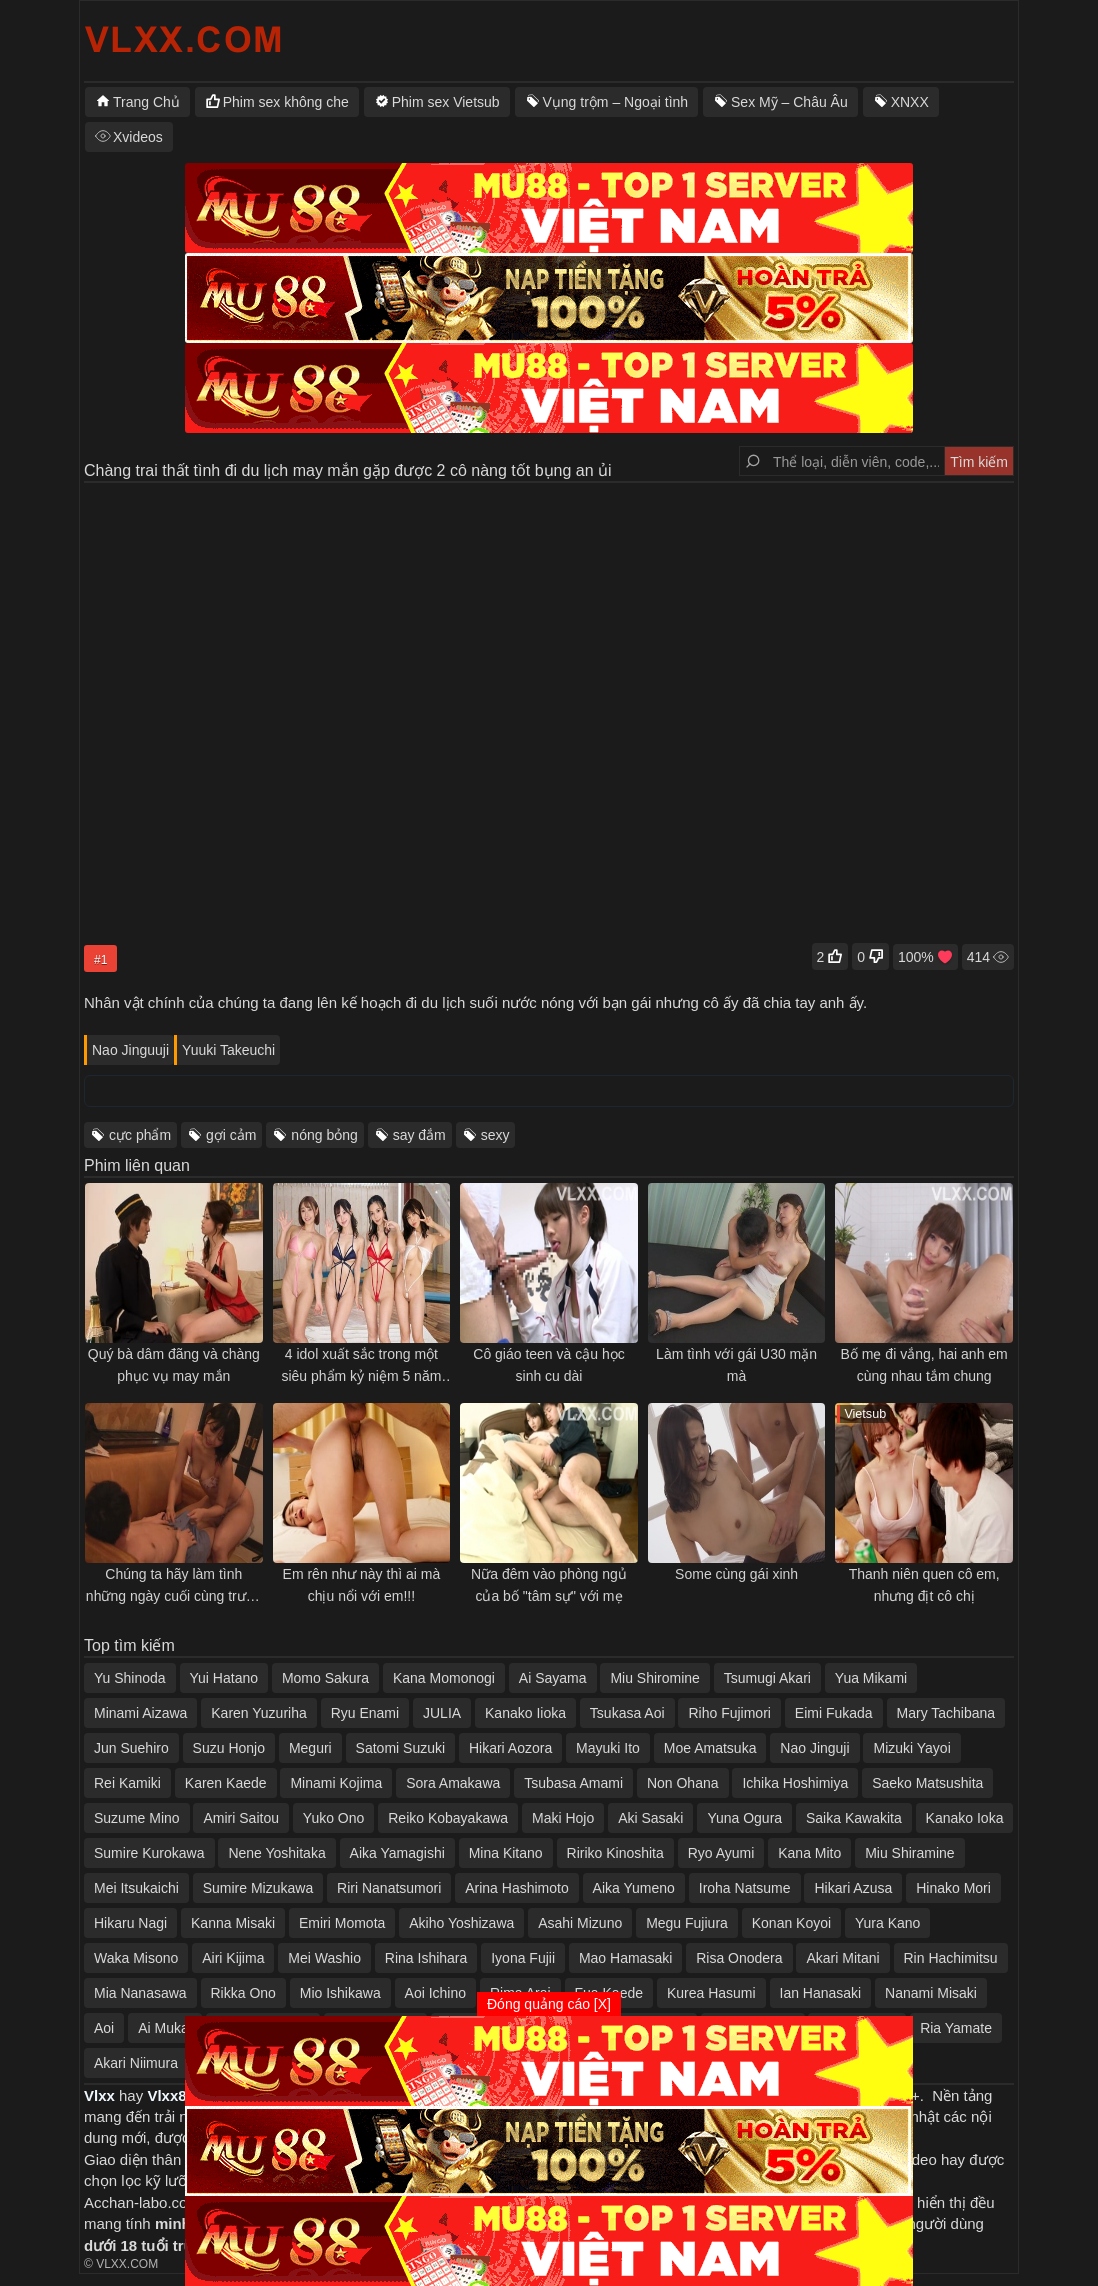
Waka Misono (136, 1958)
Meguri (310, 1748)
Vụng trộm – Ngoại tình (616, 102)
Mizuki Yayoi (911, 1748)
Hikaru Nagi (130, 1923)
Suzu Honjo (229, 1748)
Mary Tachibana (946, 1713)
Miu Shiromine (654, 1678)
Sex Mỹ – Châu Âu (789, 102)
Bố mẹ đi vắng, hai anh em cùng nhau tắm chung (924, 1365)
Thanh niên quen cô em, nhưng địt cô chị (924, 1585)
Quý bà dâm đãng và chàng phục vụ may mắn (174, 1365)
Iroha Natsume (745, 1888)
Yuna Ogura (744, 1818)
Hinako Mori (953, 1888)
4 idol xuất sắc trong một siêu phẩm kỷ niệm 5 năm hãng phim (361, 1366)
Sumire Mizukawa (258, 1888)
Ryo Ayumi (721, 1853)
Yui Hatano (224, 1678)
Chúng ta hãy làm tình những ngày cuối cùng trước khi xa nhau (174, 1586)
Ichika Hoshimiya (795, 1783)
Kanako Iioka (525, 1713)
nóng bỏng (324, 1135)
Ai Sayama (553, 1678)
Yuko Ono (334, 1818)
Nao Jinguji (814, 1748)
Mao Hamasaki (625, 1958)
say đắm (419, 1135)
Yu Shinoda (130, 1678)
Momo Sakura (325, 1678)
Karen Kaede (226, 1783)
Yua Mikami (871, 1678)
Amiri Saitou (240, 1818)
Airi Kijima (233, 1958)
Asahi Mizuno (580, 1923)
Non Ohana (683, 1783)
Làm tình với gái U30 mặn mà (736, 1365)
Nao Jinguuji (130, 1050)
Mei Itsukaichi (136, 1888)
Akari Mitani (842, 1958)
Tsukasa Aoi (627, 1713)
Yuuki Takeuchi (228, 1050)
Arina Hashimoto (517, 1888)
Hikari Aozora (510, 1748)
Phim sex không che (286, 102)
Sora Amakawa (453, 1783)
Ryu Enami (365, 1713)
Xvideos (138, 137)
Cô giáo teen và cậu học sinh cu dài (548, 1365)
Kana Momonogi (444, 1678)
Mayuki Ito (608, 1748)
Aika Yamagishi (397, 1853)
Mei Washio (324, 1958)
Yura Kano (887, 1923)
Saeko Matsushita (927, 1783)
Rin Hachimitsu (951, 1958)
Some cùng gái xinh (736, 1574)
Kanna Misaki (233, 1923)
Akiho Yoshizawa (461, 1923)
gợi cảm (231, 1135)
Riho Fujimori (729, 1713)
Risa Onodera (739, 1958)
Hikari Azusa (853, 1888)
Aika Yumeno (634, 1888)
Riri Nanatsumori (389, 1888)
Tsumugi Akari (767, 1678)
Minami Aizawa (140, 1713)
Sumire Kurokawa (149, 1853)
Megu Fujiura (687, 1923)
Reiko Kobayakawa (448, 1818)
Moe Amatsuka (710, 1748)
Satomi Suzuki (400, 1748)
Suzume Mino (137, 1818)
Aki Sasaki (650, 1818)
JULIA (442, 1713)
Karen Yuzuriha (258, 1713)
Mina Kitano (506, 1853)
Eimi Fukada (834, 1713)
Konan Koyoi (791, 1923)
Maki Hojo (563, 1818)
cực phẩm (140, 1135)
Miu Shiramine (909, 1853)
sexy (495, 1135)
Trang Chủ (146, 102)
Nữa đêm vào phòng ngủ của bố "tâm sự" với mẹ (549, 1585)
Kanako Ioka (965, 1818)
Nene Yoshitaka (276, 1853)
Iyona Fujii (523, 1958)
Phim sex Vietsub (446, 102)
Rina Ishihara (426, 1958)
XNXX (910, 102)
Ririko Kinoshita (615, 1853)
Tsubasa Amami (573, 1783)
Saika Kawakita (854, 1818)
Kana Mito (809, 1853)
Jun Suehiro (131, 1748)
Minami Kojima (336, 1783)
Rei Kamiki (127, 1783)
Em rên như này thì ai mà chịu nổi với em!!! (362, 1585)
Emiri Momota (342, 1923)
